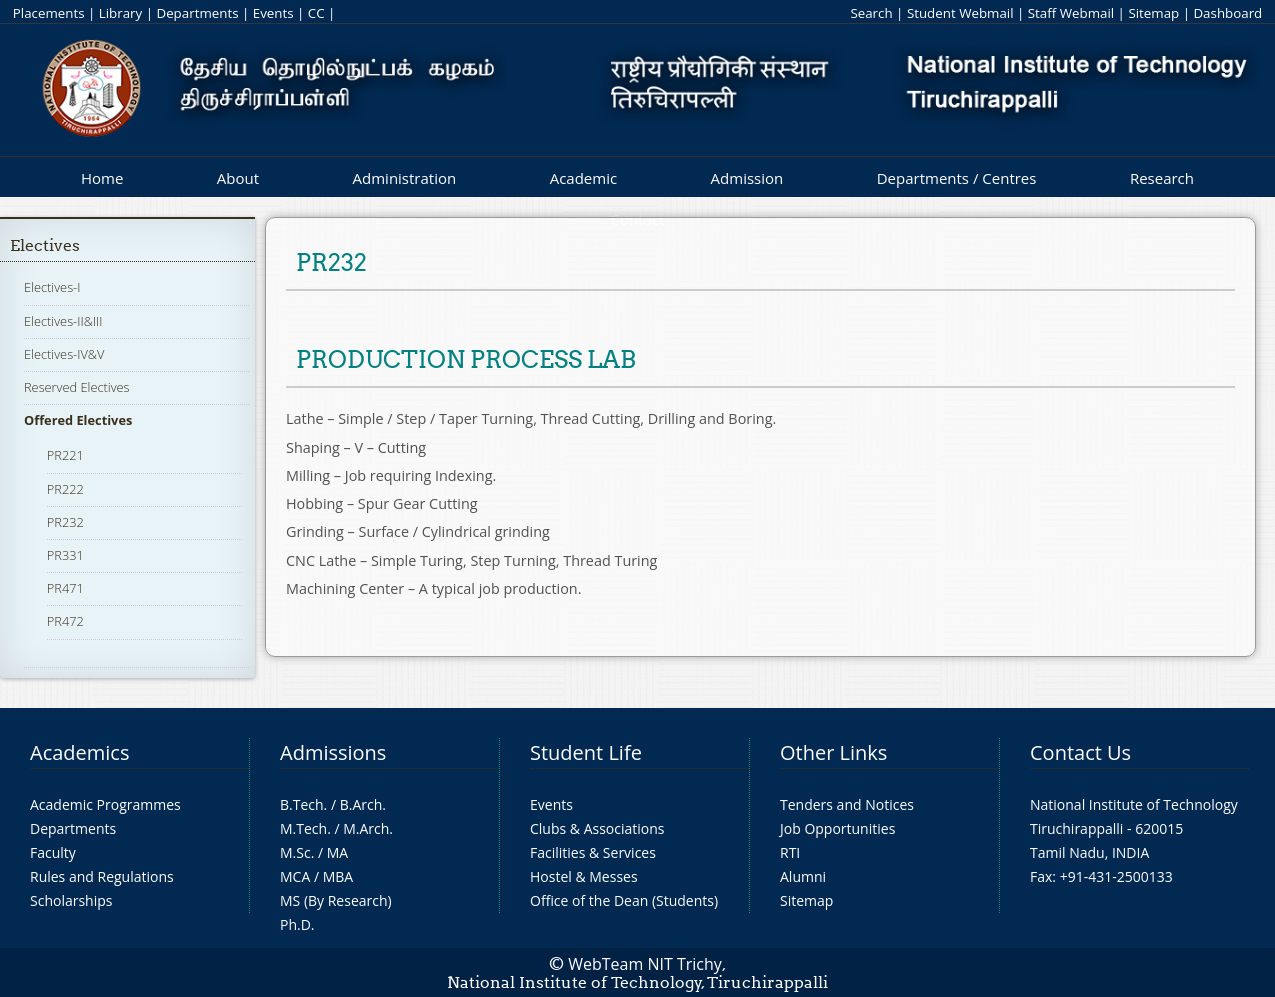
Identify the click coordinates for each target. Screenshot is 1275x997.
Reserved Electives (77, 387)
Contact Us (1080, 752)
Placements (49, 13)
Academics (79, 752)
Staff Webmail (1071, 13)
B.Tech (302, 804)
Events (273, 13)
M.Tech (303, 828)
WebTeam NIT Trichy (645, 964)
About (238, 178)
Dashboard (1227, 13)
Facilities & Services (593, 852)
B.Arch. (363, 804)
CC (316, 13)
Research (1162, 178)
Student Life (586, 752)
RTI (790, 852)
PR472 (65, 621)
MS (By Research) (336, 900)
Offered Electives (78, 420)
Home (102, 178)
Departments (197, 13)
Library (120, 13)
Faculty (53, 852)
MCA (295, 876)
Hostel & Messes (584, 876)
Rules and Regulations (102, 876)
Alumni (803, 876)
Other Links (833, 752)
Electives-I (52, 287)
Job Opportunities (837, 828)
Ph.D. (297, 924)
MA (337, 852)
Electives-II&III (63, 321)
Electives (45, 245)
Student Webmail (960, 13)
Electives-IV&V (64, 354)
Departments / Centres (957, 178)
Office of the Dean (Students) (624, 900)
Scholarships (71, 900)
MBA (338, 876)
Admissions (333, 752)
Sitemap (1153, 13)
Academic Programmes (105, 804)
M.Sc (295, 852)
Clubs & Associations (597, 828)
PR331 (65, 555)
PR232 (65, 522)
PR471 (65, 588)
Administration (405, 178)
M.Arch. (368, 828)
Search (871, 13)
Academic (583, 178)
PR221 (65, 455)
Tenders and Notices (847, 804)
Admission (747, 178)
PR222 (65, 489)
